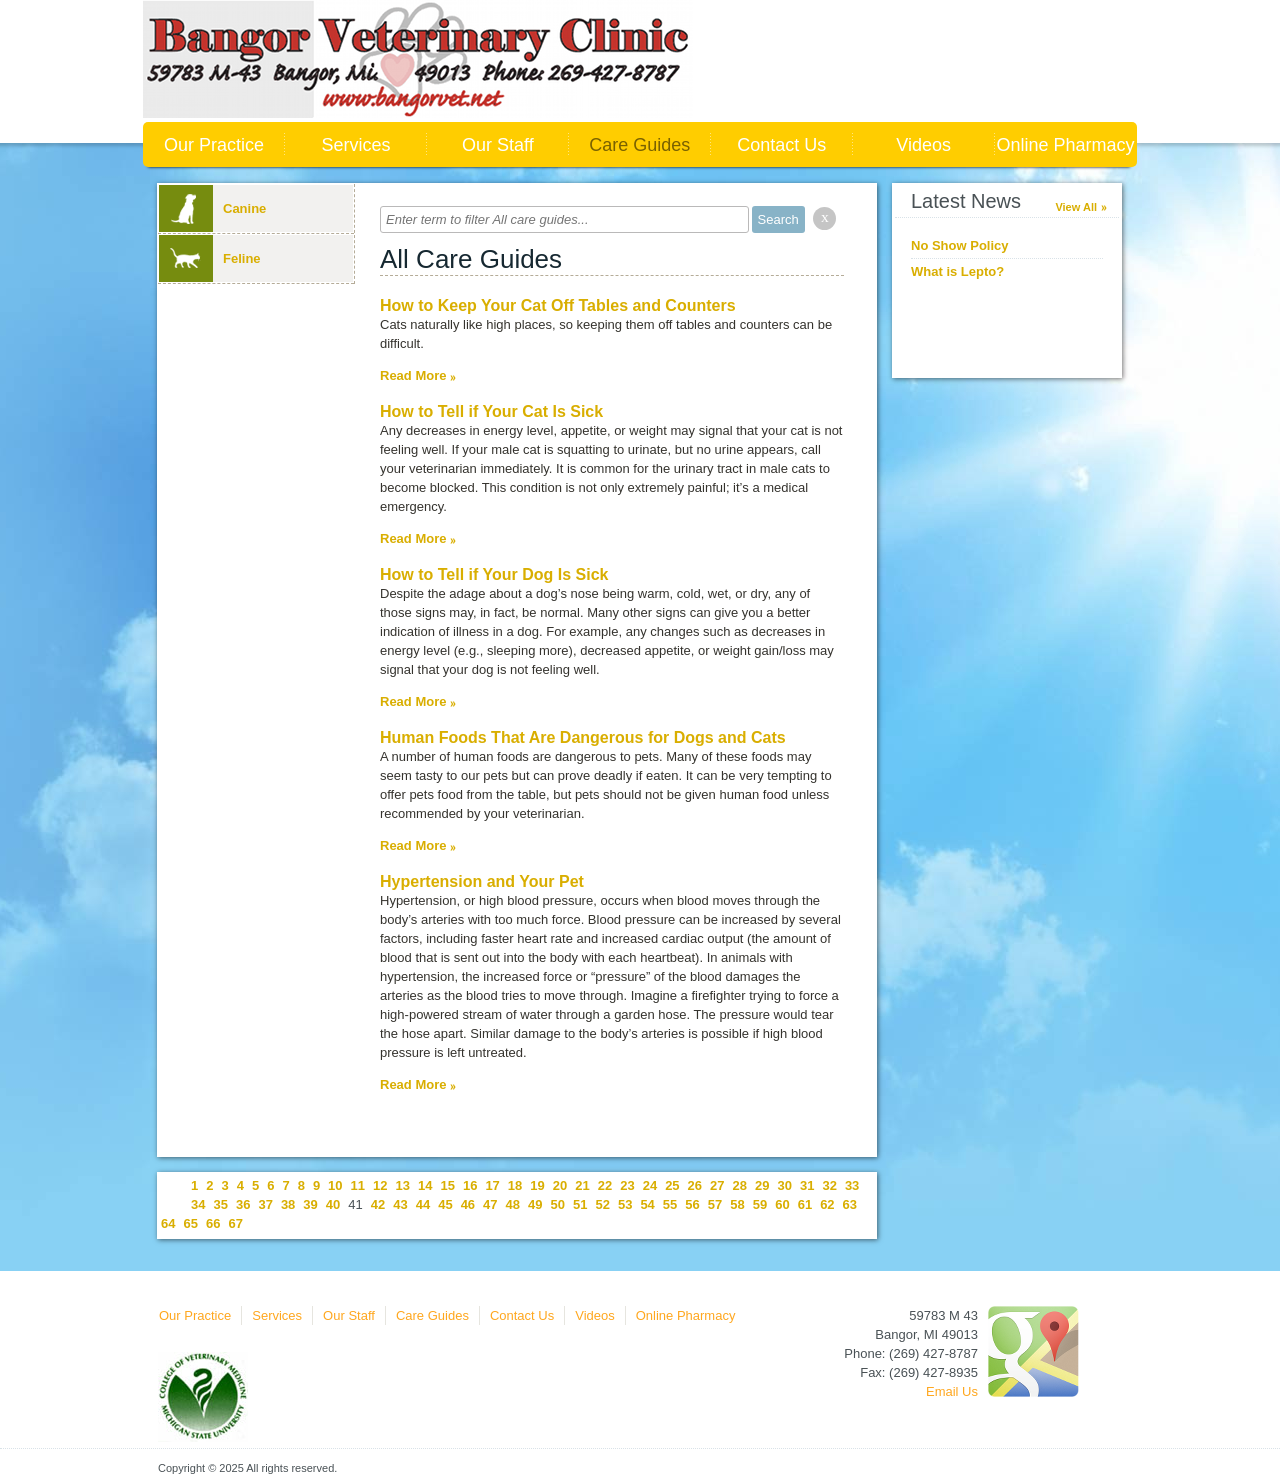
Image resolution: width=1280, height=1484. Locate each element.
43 (400, 1204)
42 (378, 1204)
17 (492, 1185)
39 (310, 1204)
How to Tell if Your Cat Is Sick (491, 411)
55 (670, 1204)
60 (782, 1204)
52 (602, 1204)
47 (490, 1204)
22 (605, 1185)
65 (190, 1223)
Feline (210, 258)
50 (558, 1204)
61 (805, 1204)
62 (827, 1204)
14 (425, 1185)
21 (582, 1185)
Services (355, 145)
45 (445, 1204)
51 (580, 1204)
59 (760, 1204)
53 (625, 1204)
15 (447, 1185)
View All (1076, 207)
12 (380, 1185)
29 (762, 1185)
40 (333, 1204)
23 (627, 1185)
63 (850, 1204)
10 (335, 1185)
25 (672, 1185)
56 (692, 1204)
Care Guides (639, 145)
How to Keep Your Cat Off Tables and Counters (558, 305)
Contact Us (781, 145)
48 (513, 1204)
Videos (923, 145)
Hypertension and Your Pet (482, 881)
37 (265, 1204)
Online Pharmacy (1066, 145)
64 (168, 1223)
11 (358, 1185)
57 (715, 1204)
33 (852, 1185)
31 (807, 1185)
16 (470, 1185)
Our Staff (498, 145)
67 (235, 1223)
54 (647, 1204)
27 (717, 1185)
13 (403, 1185)
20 (560, 1185)
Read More (413, 375)
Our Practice (214, 145)
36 (243, 1204)
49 (535, 1204)
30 (784, 1185)
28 (740, 1185)
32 (829, 1185)
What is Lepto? (957, 271)
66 (213, 1223)
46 (468, 1204)
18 (515, 1185)
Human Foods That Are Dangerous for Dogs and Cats (583, 737)
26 (695, 1185)
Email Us (952, 1391)
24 (650, 1185)
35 (220, 1204)
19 (537, 1185)
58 (737, 1204)
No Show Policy (960, 245)
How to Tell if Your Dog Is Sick (494, 574)
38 (288, 1204)
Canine (212, 208)
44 (423, 1204)
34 (198, 1204)
